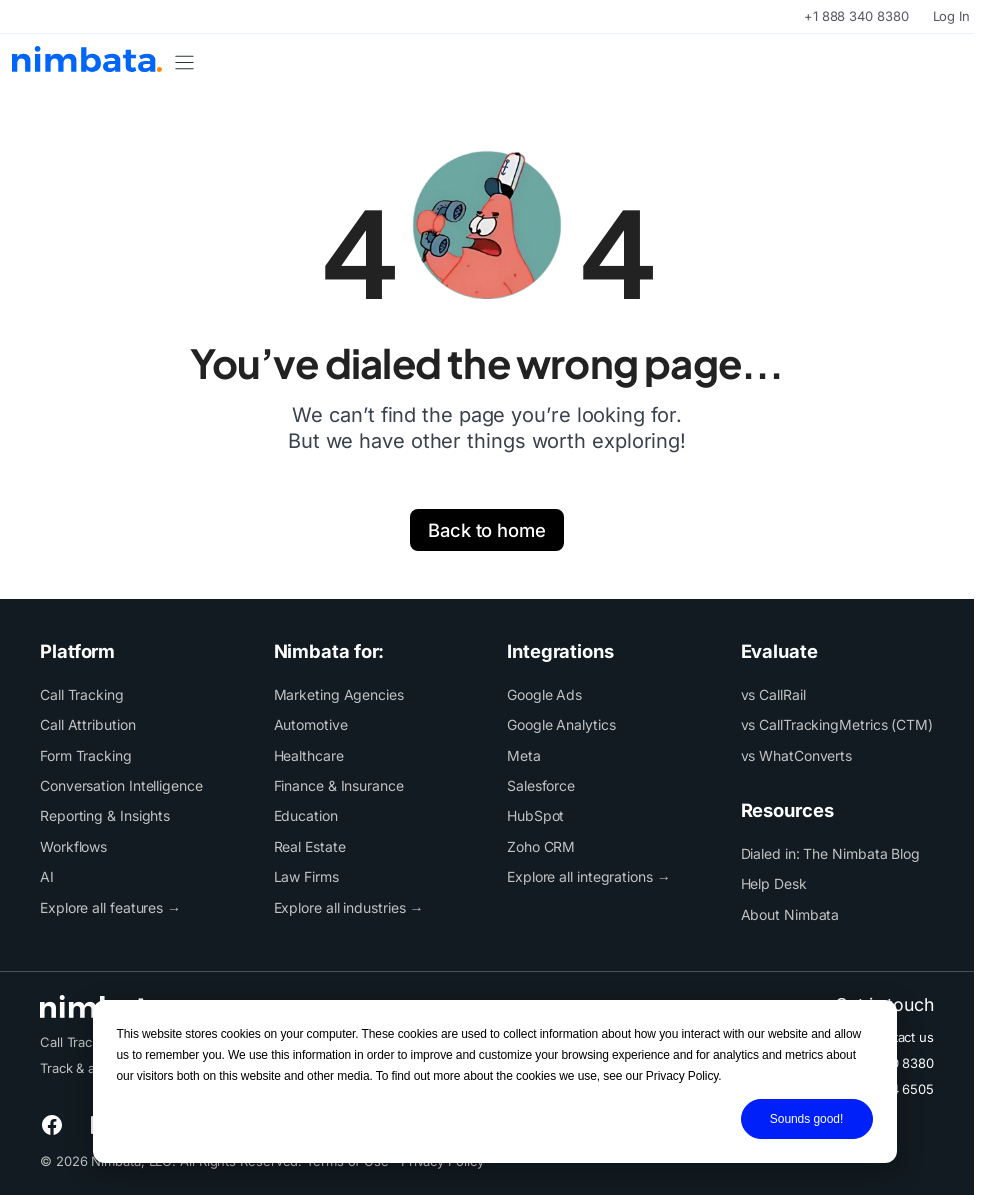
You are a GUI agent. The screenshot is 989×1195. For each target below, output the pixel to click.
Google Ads (544, 694)
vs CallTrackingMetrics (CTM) (837, 724)
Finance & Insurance (339, 785)
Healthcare (309, 755)
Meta (524, 755)
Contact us (901, 1037)
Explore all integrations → (589, 876)
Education (306, 815)
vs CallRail (773, 694)
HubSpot (535, 815)
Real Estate (310, 846)
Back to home (487, 530)
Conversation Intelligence (121, 785)
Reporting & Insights (105, 815)
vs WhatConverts (797, 755)
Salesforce (541, 785)
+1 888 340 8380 (856, 16)
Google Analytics (561, 724)
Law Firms (306, 876)
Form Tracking (86, 755)
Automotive (311, 724)
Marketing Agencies (339, 694)
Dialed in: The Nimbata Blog (831, 853)
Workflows (73, 846)
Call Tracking (82, 694)
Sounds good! (806, 1119)
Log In (951, 16)
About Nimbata (790, 914)
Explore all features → (110, 907)
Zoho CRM (541, 846)
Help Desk (774, 883)
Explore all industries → (349, 907)
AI (47, 876)
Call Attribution (88, 724)
